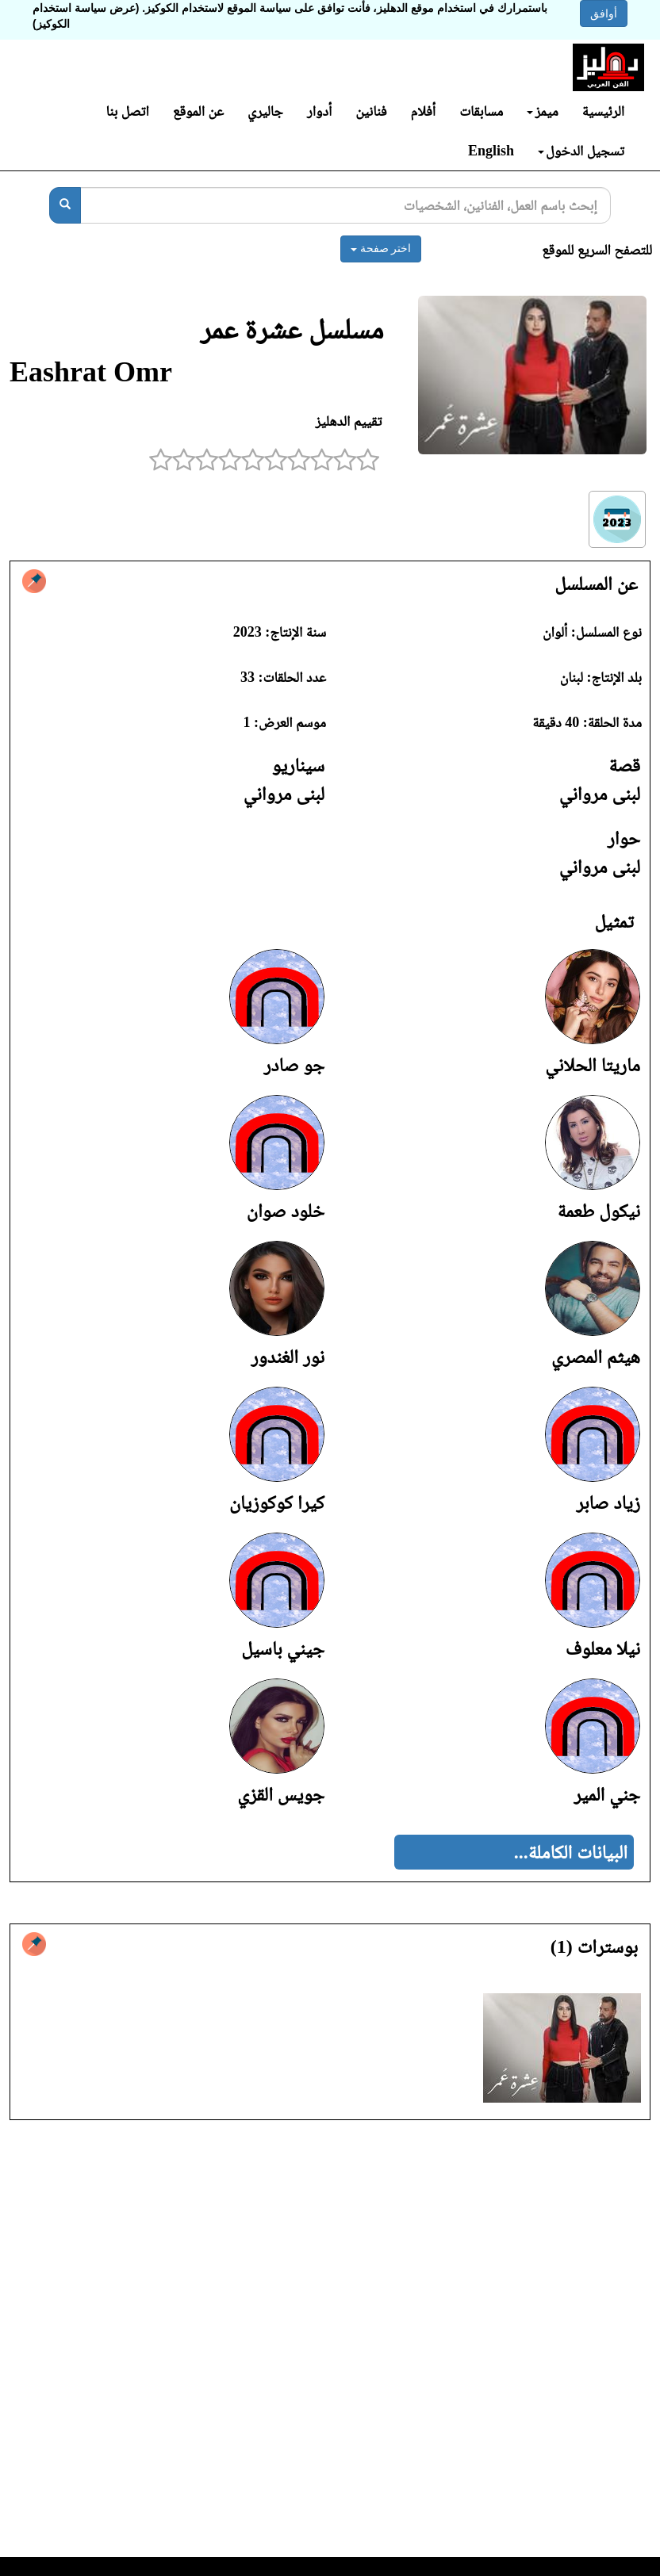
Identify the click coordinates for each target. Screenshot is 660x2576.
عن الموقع (198, 111)
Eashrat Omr (91, 372)
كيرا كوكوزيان (276, 1502)
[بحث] (65, 205)
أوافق (603, 13)
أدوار (319, 111)
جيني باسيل (282, 1648)
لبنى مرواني (599, 793)
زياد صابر (608, 1502)
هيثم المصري (595, 1356)
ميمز (542, 111)
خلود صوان (285, 1210)
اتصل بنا (127, 111)
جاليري (265, 111)
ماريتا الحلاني (592, 1065)
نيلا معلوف (603, 1648)
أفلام (423, 111)
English (491, 151)
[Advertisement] (330, 2343)
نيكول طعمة (599, 1210)
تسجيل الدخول (581, 151)
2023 (247, 632)
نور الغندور (287, 1356)
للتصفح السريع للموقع (597, 250)
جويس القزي (280, 1794)
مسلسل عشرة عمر (291, 329)
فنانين (370, 111)
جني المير (607, 1794)
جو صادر (293, 1065)
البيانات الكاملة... (570, 1852)
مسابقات (481, 111)
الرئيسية (603, 111)
